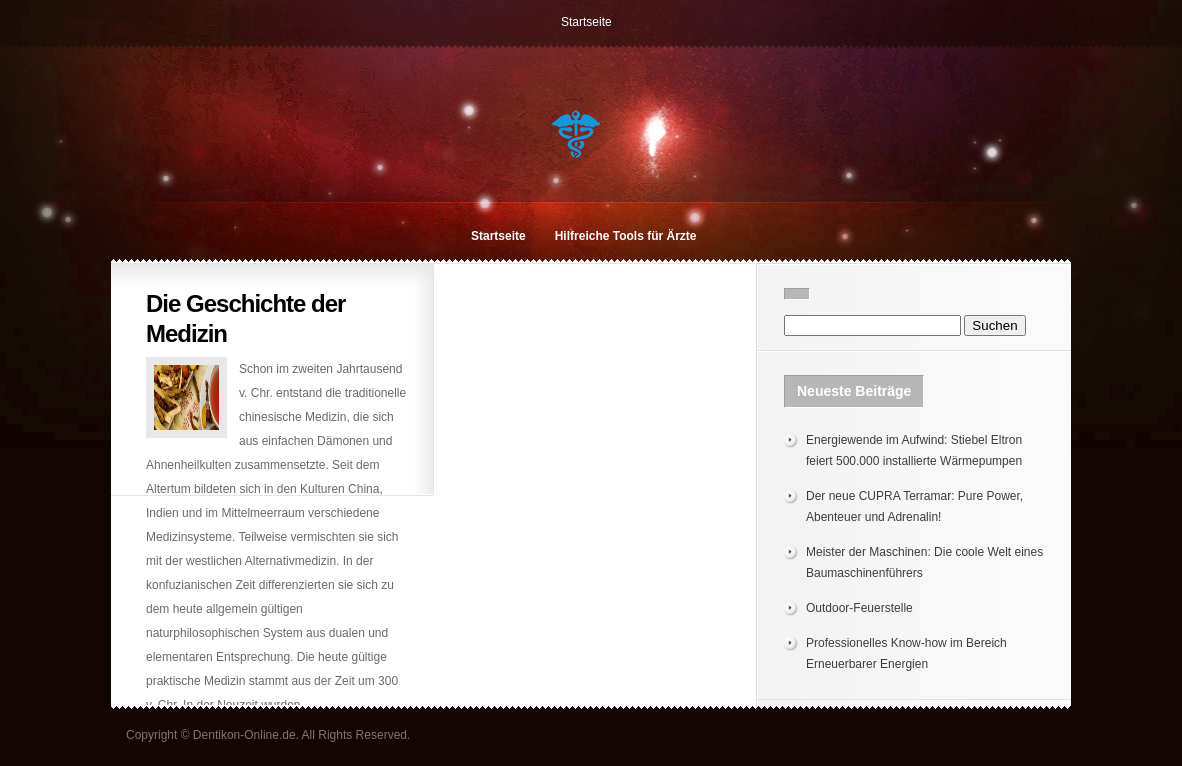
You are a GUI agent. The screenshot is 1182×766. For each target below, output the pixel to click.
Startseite (586, 22)
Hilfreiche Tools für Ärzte (626, 236)
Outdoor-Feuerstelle (859, 608)
